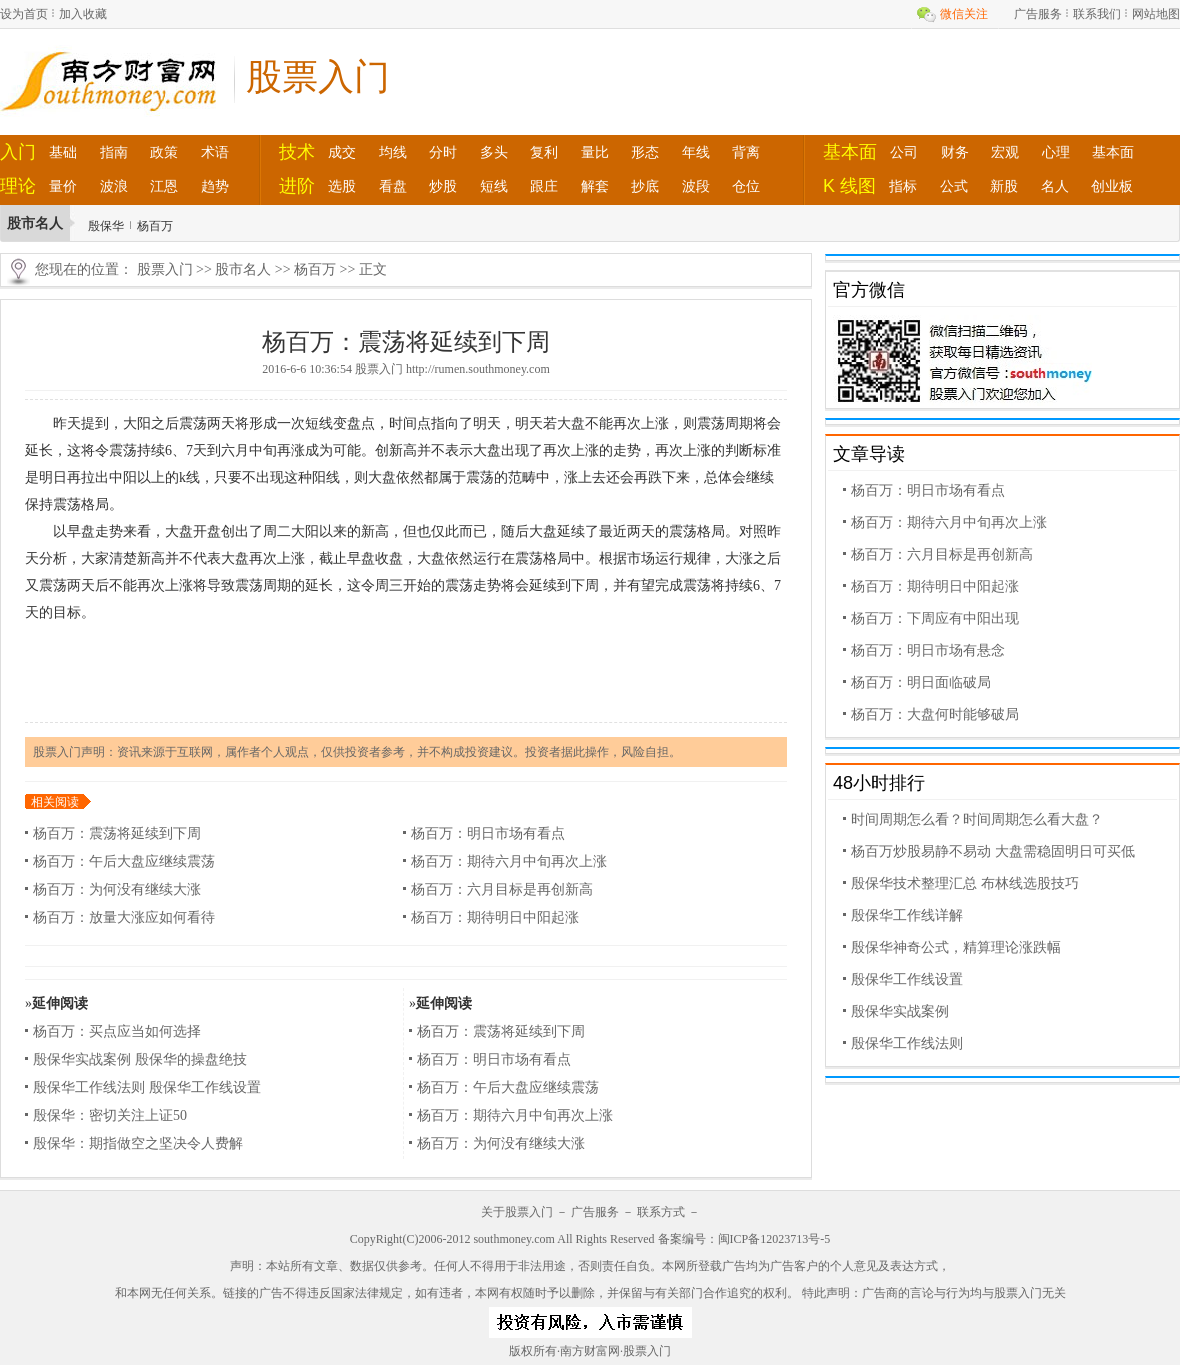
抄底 (645, 186)
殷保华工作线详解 (907, 915)
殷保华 (106, 226)
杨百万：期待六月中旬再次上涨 (509, 861)
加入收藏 (83, 14)
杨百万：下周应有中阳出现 (935, 618)
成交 (342, 152)
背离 (746, 152)
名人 (1055, 186)
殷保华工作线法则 (907, 1043)
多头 (494, 152)
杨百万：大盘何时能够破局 (935, 714)
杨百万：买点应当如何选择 (117, 1031)
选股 (342, 186)
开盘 (207, 531)
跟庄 (544, 186)
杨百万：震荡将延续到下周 (117, 833)
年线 (696, 152)
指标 (903, 186)
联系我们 (1097, 14)
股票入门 (165, 269)
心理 (1056, 152)
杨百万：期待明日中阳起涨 (495, 917)
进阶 (297, 186)
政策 (164, 152)
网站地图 (1156, 14)
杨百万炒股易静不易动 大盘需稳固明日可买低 (993, 851)
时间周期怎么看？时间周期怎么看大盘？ (977, 819)
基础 (63, 152)
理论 (18, 186)
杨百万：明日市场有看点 (488, 833)
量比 (595, 152)
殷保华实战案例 (900, 1011)
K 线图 (849, 186)
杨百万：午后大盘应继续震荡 (124, 861)
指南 (114, 152)
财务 (955, 152)
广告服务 (1038, 14)
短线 (494, 186)
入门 (18, 152)
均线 (393, 152)
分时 (443, 152)
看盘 (393, 186)
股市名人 (243, 269)
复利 (544, 152)
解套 (595, 186)
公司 (904, 152)
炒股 (443, 186)
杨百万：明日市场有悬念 (928, 650)
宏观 (1005, 152)
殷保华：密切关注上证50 (110, 1115)
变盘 (347, 423)
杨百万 (155, 226)
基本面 (850, 152)
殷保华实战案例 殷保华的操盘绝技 (140, 1059)
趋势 (215, 186)
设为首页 (24, 14)
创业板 (1112, 186)
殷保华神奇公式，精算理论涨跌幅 (956, 947)
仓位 (746, 186)
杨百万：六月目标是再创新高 (502, 889)
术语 (215, 152)
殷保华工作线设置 (907, 979)
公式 (954, 186)
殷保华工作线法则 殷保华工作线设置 (147, 1087)
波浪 (114, 186)
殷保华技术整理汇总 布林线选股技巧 (965, 883)
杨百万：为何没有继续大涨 (117, 889)
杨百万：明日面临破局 (921, 682)
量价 (63, 186)
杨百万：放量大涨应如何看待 (124, 917)
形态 (645, 152)
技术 (297, 152)
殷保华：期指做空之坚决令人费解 (138, 1143)
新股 (1004, 186)
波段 (696, 186)
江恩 (164, 186)
